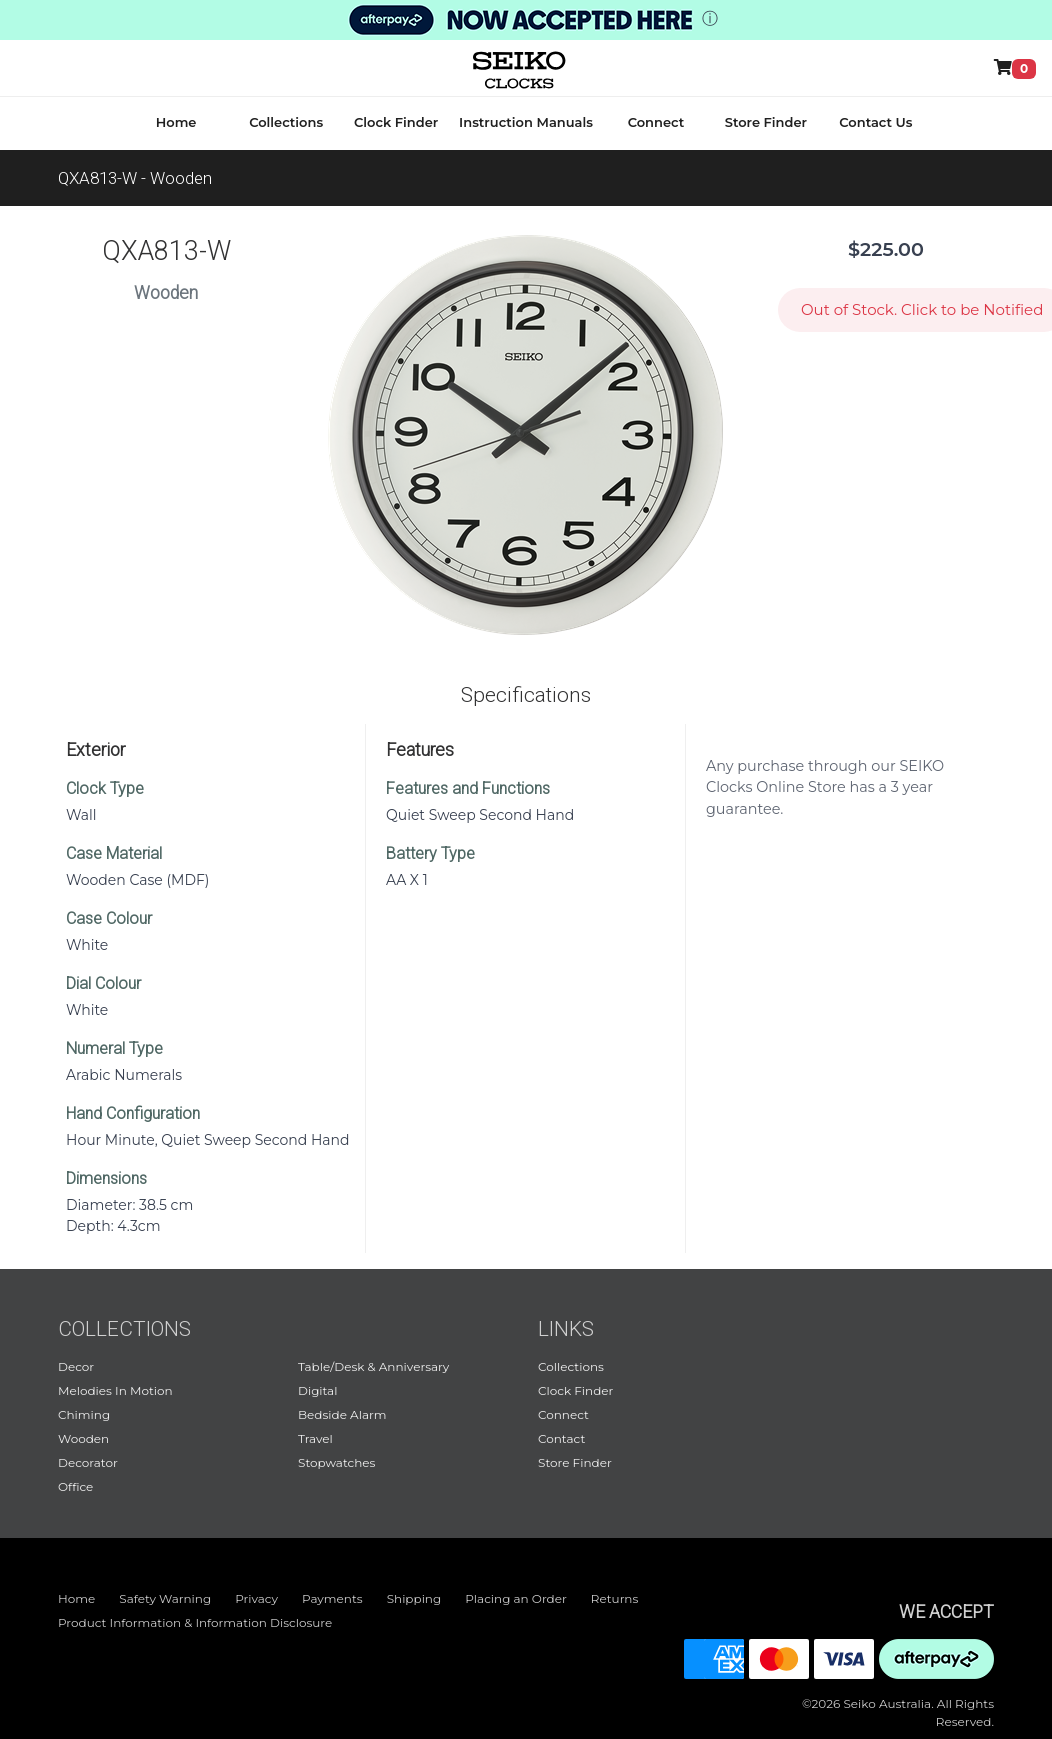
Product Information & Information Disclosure (195, 1622)
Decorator (88, 1462)
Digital (317, 1390)
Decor (76, 1366)
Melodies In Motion (115, 1390)
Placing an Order (516, 1598)
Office (75, 1486)
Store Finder (766, 122)
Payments (332, 1598)
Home (176, 122)
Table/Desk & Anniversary (373, 1366)
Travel (315, 1438)
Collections (286, 122)
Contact (561, 1438)
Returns (615, 1598)
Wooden (83, 1438)
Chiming (84, 1414)
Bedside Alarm (342, 1414)
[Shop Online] (1019, 68)
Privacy (256, 1598)
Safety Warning (165, 1598)
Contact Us (875, 122)
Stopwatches (336, 1462)
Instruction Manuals (526, 122)
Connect (656, 122)
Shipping (414, 1598)
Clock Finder (396, 122)
